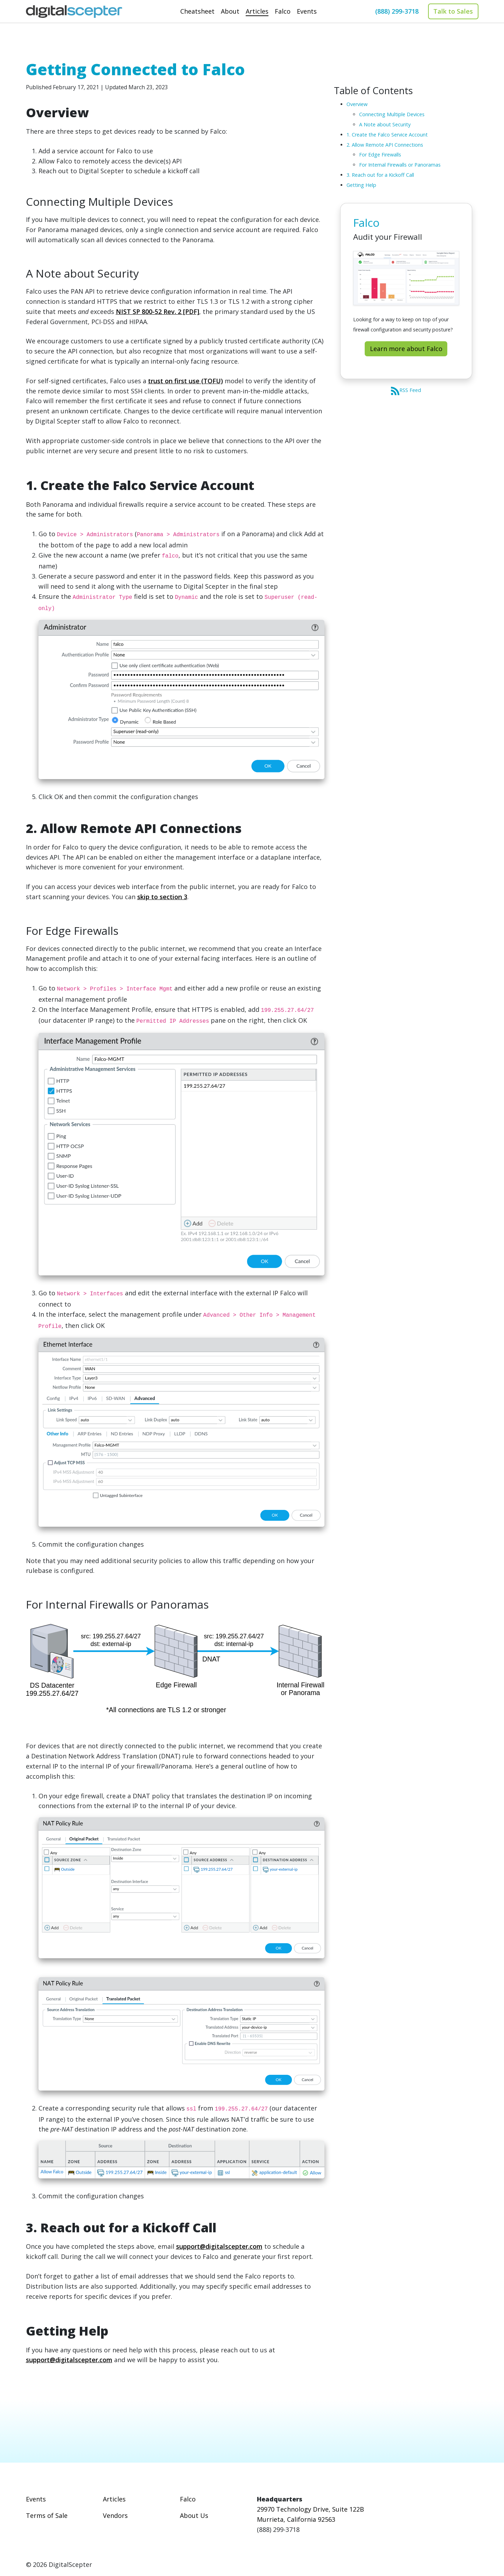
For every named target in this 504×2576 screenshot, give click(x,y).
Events (36, 2499)
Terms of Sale (47, 2515)
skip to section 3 (162, 896)
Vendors (115, 2515)
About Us (194, 2515)
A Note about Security (385, 124)
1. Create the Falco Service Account (387, 134)
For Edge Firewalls (380, 154)
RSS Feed (406, 390)
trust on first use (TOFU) (185, 381)
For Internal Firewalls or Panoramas (400, 164)
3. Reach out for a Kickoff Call (380, 175)
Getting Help (361, 185)
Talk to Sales (453, 11)
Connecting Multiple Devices (392, 114)
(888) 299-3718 (397, 11)
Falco (188, 2499)
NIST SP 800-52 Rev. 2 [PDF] (157, 311)
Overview (357, 104)
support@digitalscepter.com (219, 2246)
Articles (114, 2499)
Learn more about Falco (406, 348)
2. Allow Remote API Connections (384, 144)
